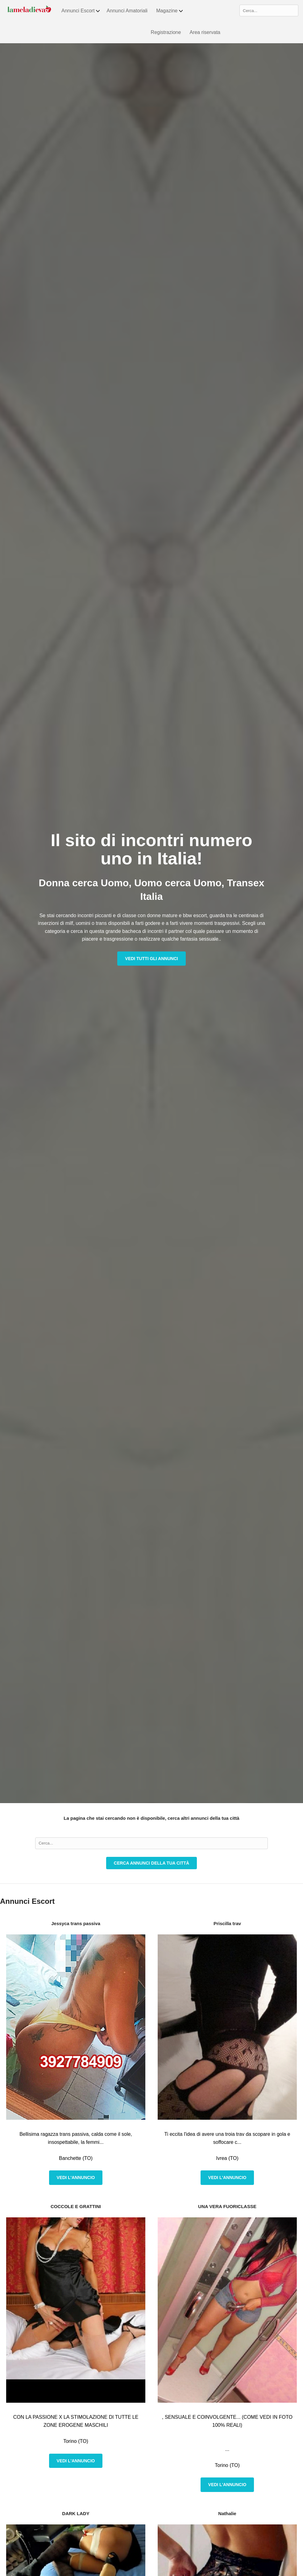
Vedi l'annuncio (76, 2177)
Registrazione (166, 32)
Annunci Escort (81, 11)
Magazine (169, 11)
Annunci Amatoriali (127, 10)
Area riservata (204, 32)
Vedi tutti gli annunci (151, 958)
